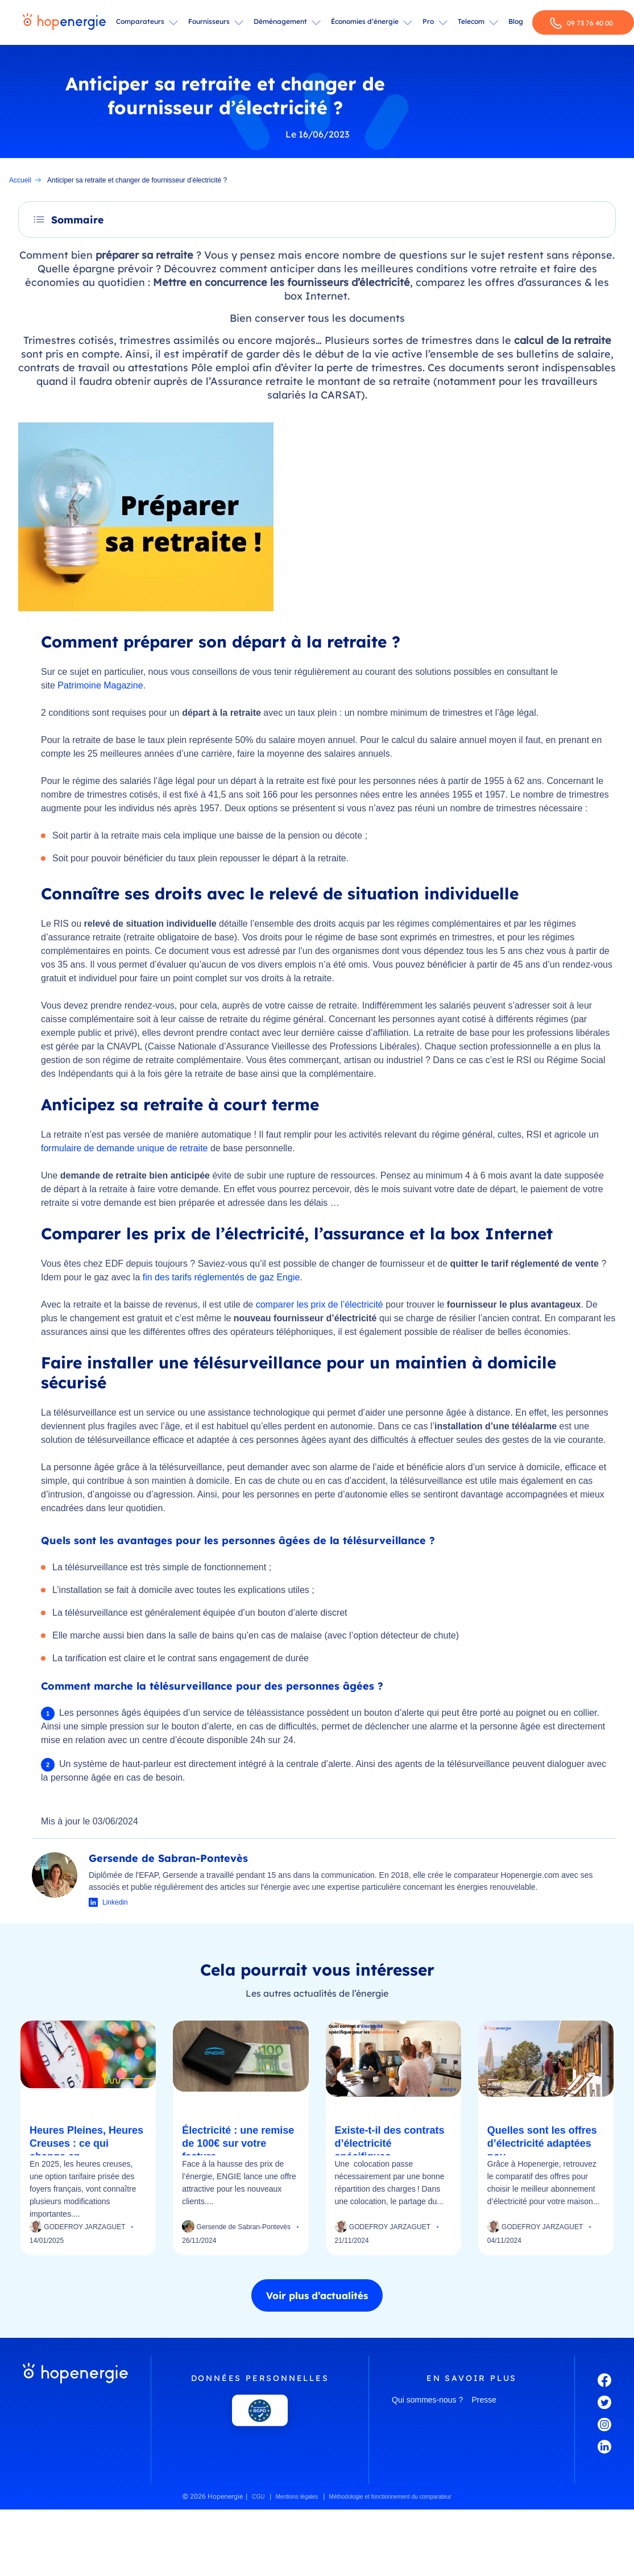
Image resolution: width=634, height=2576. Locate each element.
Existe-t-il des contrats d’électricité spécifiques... (390, 2143)
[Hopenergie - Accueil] (64, 22)
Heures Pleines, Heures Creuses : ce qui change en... (86, 2143)
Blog (515, 21)
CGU (258, 2497)
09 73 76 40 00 (581, 22)
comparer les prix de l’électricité (319, 1304)
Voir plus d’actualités (317, 2295)
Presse (484, 2399)
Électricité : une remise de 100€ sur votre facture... (238, 2143)
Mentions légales (297, 2497)
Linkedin (115, 1902)
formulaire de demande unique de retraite (124, 1148)
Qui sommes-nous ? (427, 2399)
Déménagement (280, 21)
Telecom (471, 21)
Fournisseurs (209, 21)
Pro (428, 21)
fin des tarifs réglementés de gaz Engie (221, 1277)
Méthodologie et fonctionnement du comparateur (390, 2497)
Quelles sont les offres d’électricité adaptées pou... (542, 2143)
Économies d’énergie (365, 21)
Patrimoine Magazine (100, 685)
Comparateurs (140, 21)
